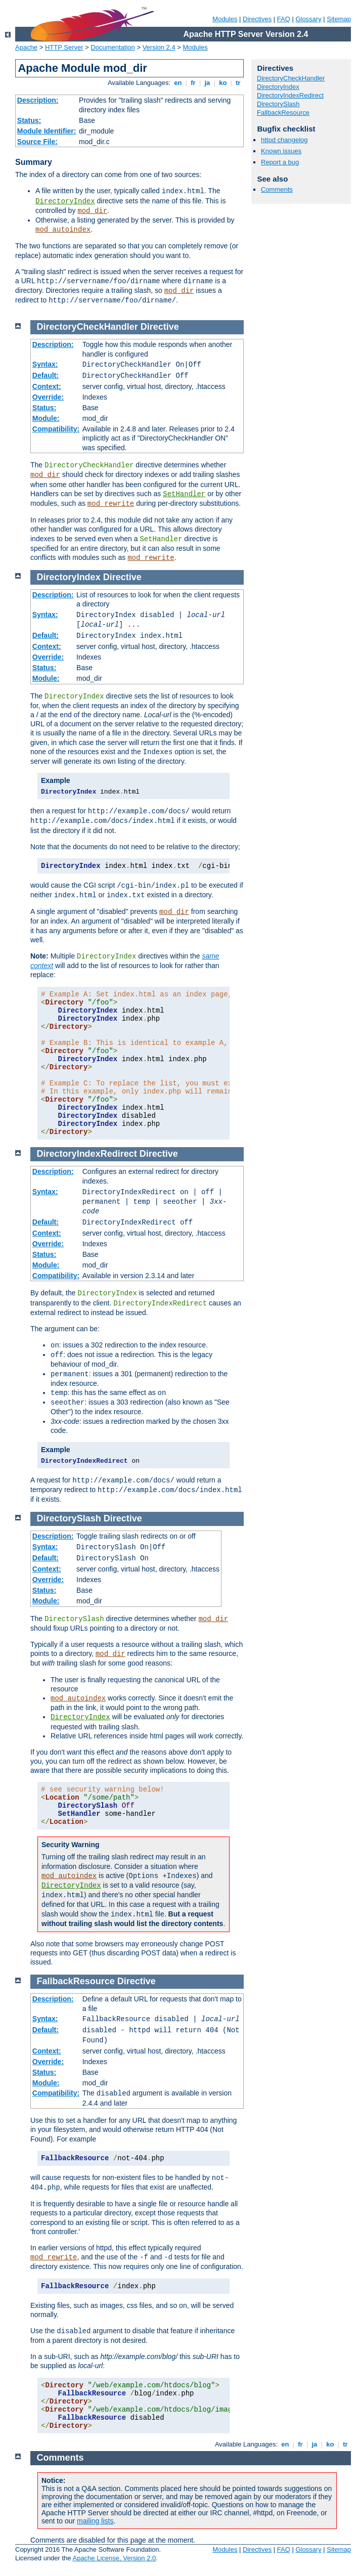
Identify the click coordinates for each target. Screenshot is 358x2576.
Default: (45, 375)
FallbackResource (283, 112)
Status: (29, 120)
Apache (26, 47)
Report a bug (280, 162)
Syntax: (45, 364)
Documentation (113, 47)
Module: (46, 418)
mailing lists (95, 2521)
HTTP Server (64, 47)
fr (193, 82)
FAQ (283, 19)
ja (207, 82)
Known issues (281, 151)
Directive (160, 327)
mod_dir (92, 211)
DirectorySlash (278, 104)
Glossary (308, 19)
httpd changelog (284, 140)
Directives (257, 19)
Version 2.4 (159, 47)
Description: (38, 100)
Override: (48, 397)
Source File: (37, 142)
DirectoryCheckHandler (291, 78)
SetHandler (184, 494)
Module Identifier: (46, 131)
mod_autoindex (63, 230)
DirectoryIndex (65, 201)
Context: (46, 386)
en (178, 82)
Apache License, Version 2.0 (114, 2558)
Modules (224, 19)
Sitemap (339, 19)
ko (223, 82)
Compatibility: (55, 429)
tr (238, 82)
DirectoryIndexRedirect (290, 95)
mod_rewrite (110, 504)
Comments (277, 189)
